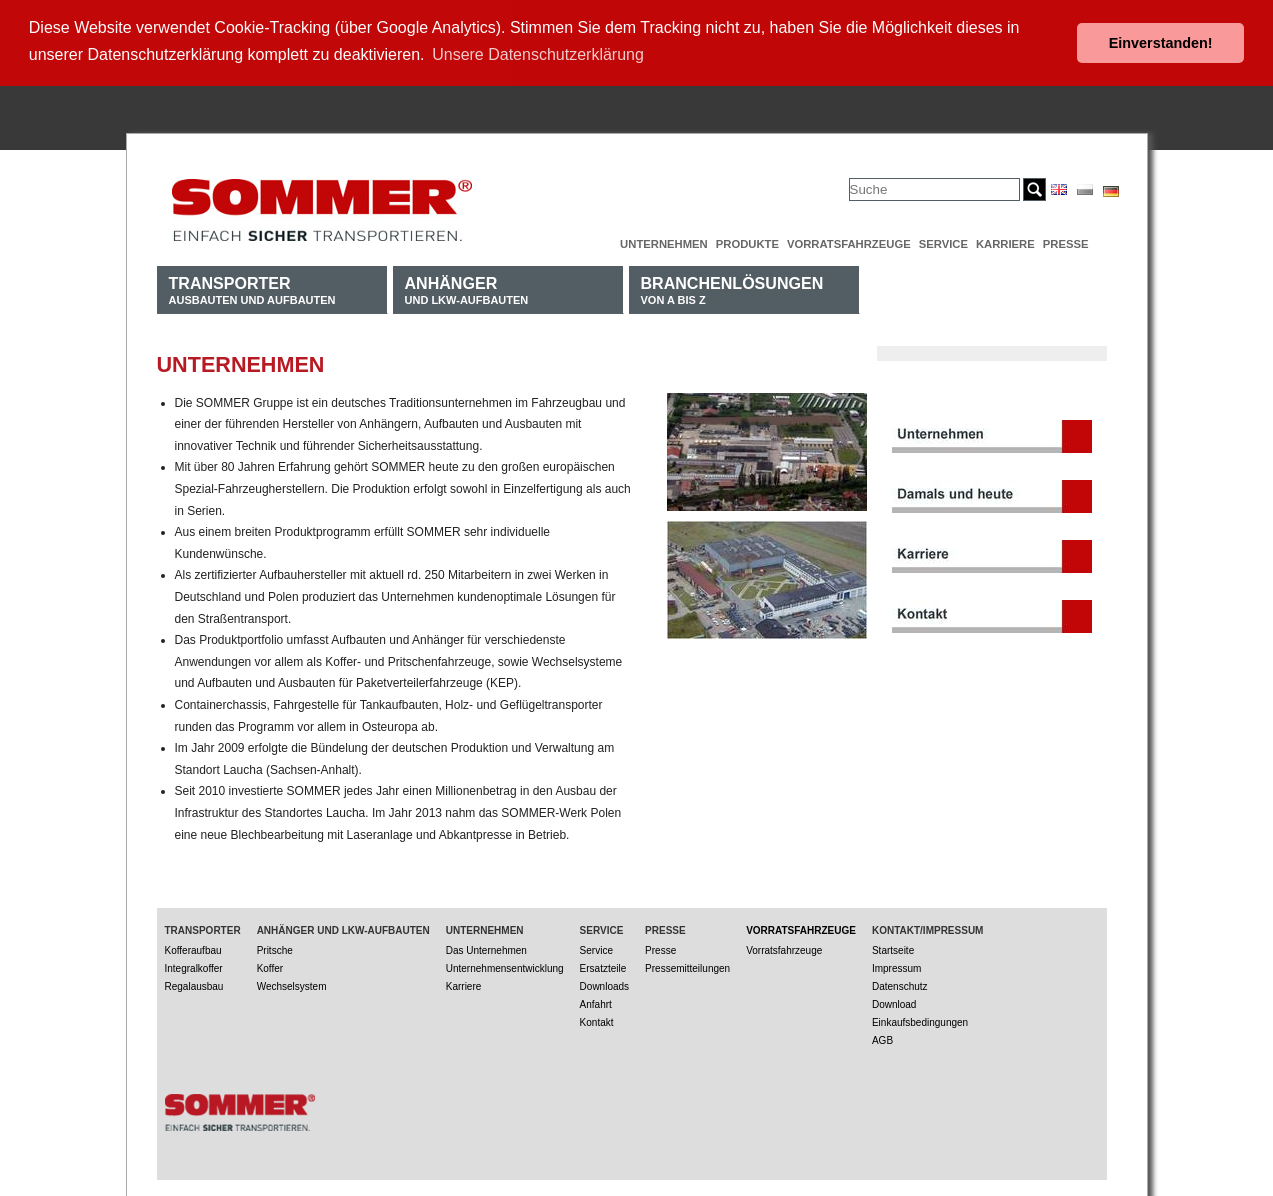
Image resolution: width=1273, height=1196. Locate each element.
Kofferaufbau (193, 947)
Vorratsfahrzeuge (849, 242)
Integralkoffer (194, 965)
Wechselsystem (292, 983)
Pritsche (275, 947)
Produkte (747, 242)
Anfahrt (596, 1001)
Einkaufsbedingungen (920, 1019)
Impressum (896, 965)
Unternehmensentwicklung (505, 965)
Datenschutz (900, 983)
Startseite (893, 947)
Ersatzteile (603, 965)
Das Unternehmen (486, 947)
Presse (1066, 242)
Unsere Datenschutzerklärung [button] (538, 54)
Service (943, 242)
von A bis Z (732, 287)
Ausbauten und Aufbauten (252, 287)
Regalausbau (194, 983)
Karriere (1005, 242)
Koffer (270, 965)
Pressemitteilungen (687, 965)
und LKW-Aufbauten (467, 287)
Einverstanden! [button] (1161, 43)
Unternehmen (664, 242)
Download (894, 1001)
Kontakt (597, 1019)
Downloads (604, 983)
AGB (882, 1037)
